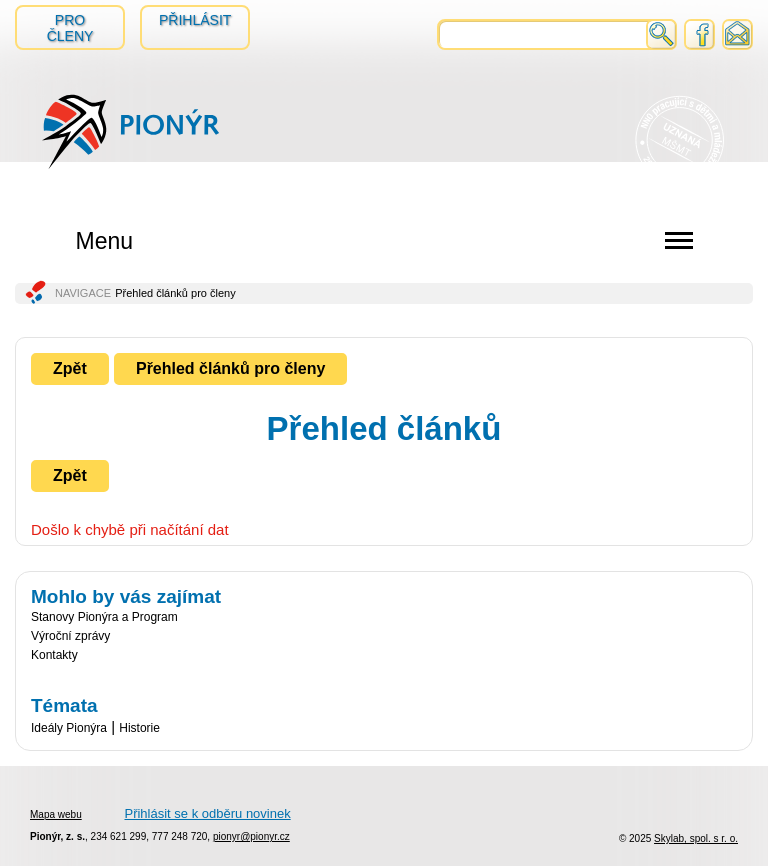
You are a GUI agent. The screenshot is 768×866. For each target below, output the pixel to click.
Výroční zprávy (70, 636)
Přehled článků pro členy (230, 368)
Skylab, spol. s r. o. (696, 838)
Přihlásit (195, 20)
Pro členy (70, 28)
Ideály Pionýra (69, 728)
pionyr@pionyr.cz (251, 836)
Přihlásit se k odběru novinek (207, 813)
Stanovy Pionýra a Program (104, 617)
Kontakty (54, 655)
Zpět (70, 368)
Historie (139, 728)
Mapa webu (56, 814)
